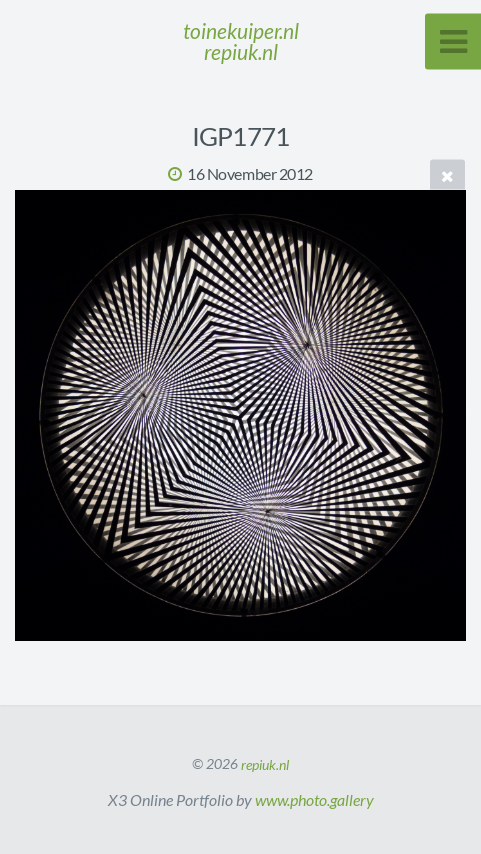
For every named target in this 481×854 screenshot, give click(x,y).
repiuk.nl (265, 763)
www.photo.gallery (314, 799)
